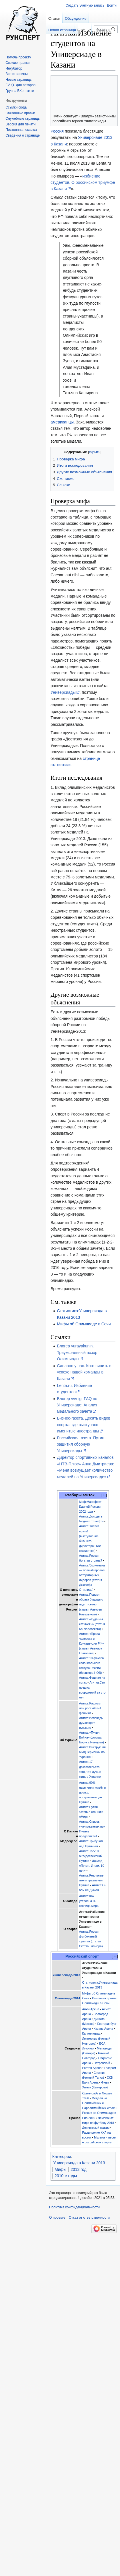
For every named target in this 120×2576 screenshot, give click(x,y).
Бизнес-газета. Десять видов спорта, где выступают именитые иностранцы (83, 1424)
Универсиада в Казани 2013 (79, 2163)
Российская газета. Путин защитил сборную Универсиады (80, 1444)
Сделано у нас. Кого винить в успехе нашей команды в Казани (84, 1372)
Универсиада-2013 (66, 1975)
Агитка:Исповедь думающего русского (91, 1722)
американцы (62, 422)
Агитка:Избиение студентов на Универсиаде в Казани (99, 1967)
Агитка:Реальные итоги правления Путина (91, 1880)
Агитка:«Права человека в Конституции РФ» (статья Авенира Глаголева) (91, 1643)
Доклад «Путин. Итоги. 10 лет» (91, 1865)
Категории (61, 2156)
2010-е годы (66, 2175)
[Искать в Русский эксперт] (106, 29)
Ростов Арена (91, 2068)
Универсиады (63, 692)
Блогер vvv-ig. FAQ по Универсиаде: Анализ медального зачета (77, 1405)
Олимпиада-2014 (67, 1998)
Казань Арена (103, 2028)
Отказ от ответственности (89, 2218)
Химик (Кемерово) (95, 2087)
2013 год (78, 2169)
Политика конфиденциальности (74, 2207)
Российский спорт (82, 1956)
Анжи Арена (90, 2009)
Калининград (91, 2033)
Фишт (105, 2082)
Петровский (102, 2063)
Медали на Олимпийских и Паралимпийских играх (98, 2103)
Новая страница (62, 30)
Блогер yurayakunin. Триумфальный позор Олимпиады (77, 1352)
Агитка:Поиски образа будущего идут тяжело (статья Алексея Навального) (91, 1604)
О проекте (57, 2218)
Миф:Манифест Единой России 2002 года (90, 1506)
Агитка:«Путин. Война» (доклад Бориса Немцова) (91, 1737)
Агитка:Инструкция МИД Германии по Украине (92, 1752)
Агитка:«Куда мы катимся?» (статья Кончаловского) (92, 1624)
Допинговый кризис (95, 2127)
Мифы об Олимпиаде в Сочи (84, 1324)
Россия (57, 131)
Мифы (60, 2169)
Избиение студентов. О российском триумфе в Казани (83, 182)
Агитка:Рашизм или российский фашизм (90, 1708)
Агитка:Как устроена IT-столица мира (89, 1900)
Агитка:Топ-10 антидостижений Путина (91, 1855)
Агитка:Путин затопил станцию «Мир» (91, 1811)
